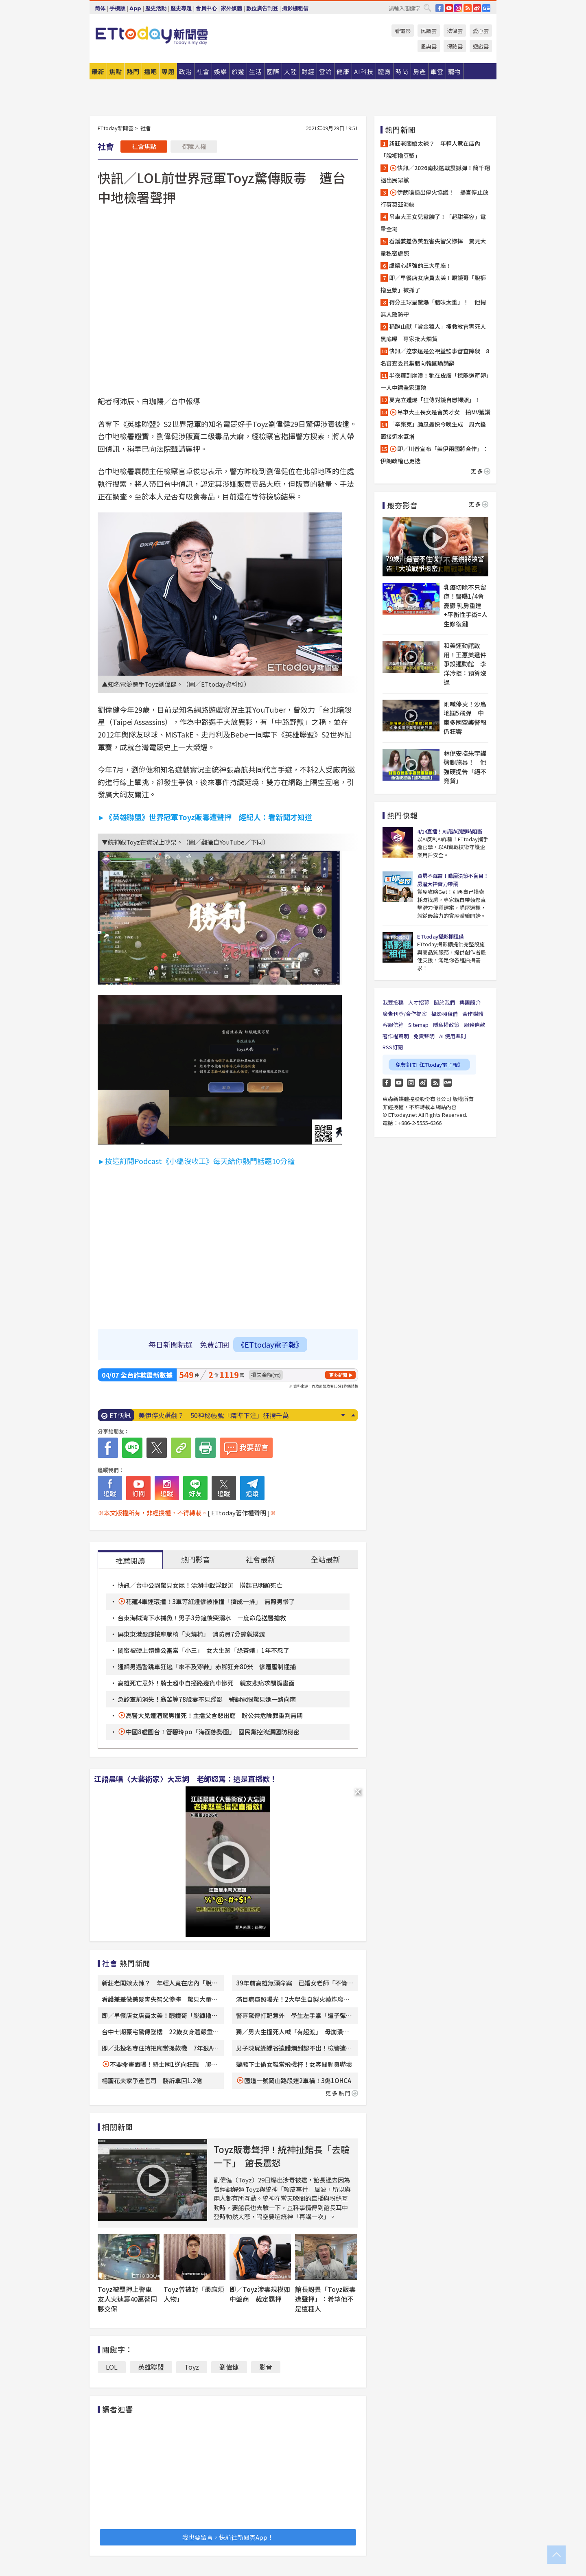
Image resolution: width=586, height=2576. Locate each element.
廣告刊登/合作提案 (405, 1014)
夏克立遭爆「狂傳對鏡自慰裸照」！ (434, 400)
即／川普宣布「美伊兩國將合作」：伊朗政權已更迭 (434, 454)
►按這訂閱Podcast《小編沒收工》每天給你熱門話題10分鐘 (196, 1161)
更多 (480, 471)
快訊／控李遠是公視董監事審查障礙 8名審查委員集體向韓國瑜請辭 (434, 357)
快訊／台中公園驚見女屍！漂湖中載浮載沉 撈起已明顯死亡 (200, 1585)
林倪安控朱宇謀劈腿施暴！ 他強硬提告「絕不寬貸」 (465, 767)
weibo (477, 8)
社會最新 (260, 1559)
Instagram (411, 1083)
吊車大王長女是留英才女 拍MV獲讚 (439, 412)
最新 (98, 71)
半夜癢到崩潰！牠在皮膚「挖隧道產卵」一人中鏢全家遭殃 (434, 381)
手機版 (117, 8)
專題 (168, 71)
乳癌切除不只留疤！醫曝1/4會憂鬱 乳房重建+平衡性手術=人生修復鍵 (466, 605)
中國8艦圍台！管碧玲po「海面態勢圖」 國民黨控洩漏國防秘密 (213, 1731)
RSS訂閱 (393, 1047)
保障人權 (194, 146)
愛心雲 (481, 31)
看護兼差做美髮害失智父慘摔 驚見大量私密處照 (433, 247)
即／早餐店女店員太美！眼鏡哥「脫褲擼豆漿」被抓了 (433, 284)
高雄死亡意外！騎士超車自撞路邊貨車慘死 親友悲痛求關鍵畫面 (206, 1683)
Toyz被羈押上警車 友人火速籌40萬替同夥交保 (128, 2298)
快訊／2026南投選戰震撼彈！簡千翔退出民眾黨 (435, 174)
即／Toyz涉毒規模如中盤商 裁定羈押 (260, 2294)
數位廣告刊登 (262, 8)
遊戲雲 (481, 46)
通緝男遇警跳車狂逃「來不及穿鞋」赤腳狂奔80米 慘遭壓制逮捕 (207, 1666)
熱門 (133, 71)
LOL (112, 2367)
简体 (100, 8)
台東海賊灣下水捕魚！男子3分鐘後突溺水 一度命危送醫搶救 (202, 1617)
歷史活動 (155, 8)
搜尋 (427, 8)
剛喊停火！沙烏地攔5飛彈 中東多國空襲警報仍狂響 (465, 718)
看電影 (403, 31)
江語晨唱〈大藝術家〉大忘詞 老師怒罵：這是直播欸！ (185, 1778)
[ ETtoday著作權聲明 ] (239, 1512)
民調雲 (429, 31)
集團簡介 (470, 1002)
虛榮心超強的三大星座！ (420, 265)
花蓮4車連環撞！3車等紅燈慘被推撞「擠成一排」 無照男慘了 (210, 1601)
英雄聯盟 (151, 2367)
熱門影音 (195, 1559)
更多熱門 (342, 2093)
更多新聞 (338, 1375)
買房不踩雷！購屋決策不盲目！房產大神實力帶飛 (452, 880)
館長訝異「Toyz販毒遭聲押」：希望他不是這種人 (325, 2298)
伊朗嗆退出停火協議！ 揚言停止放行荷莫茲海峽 (434, 198)
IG (458, 8)
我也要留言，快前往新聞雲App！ (227, 2537)
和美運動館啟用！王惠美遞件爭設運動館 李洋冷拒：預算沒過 (465, 663)
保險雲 (455, 46)
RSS (468, 8)
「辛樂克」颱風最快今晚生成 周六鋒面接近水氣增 (433, 430)
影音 (265, 2367)
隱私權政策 (446, 1025)
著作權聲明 (396, 1036)
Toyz (191, 2367)
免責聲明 (424, 1036)
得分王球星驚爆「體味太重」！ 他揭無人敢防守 (433, 308)
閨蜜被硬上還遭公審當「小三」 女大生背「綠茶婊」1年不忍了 (203, 1650)
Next (343, 1415)
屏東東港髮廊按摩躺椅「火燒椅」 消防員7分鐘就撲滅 (191, 1634)
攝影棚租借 (295, 8)
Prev (353, 1415)
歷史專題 (181, 8)
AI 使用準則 (452, 1036)
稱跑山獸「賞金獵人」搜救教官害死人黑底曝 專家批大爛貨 (433, 332)
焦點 (115, 71)
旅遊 (238, 71)
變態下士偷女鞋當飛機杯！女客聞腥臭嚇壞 (294, 2064)
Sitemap (418, 1025)
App (135, 8)
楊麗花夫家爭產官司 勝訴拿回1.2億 (152, 2080)
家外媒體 (231, 8)
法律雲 (455, 31)
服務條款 (474, 1025)
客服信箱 (393, 1025)
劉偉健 (229, 2367)
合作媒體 (472, 1014)
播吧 (150, 71)
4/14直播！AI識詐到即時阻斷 (449, 831)
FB (439, 8)
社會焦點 (144, 146)
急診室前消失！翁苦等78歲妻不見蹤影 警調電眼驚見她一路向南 (207, 1699)
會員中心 (206, 8)
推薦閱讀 (130, 1560)
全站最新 (325, 1559)
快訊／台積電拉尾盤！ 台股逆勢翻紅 (193, 1415)
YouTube (449, 8)
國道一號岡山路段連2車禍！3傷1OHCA (297, 2080)
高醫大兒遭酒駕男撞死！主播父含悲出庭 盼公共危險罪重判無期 (214, 1715)
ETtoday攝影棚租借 (440, 936)
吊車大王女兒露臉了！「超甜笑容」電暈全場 (433, 222)
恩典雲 (429, 46)
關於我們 (444, 1002)
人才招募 (418, 1002)
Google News (486, 8)
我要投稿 (393, 1002)
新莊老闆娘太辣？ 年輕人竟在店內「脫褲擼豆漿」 (430, 149)
